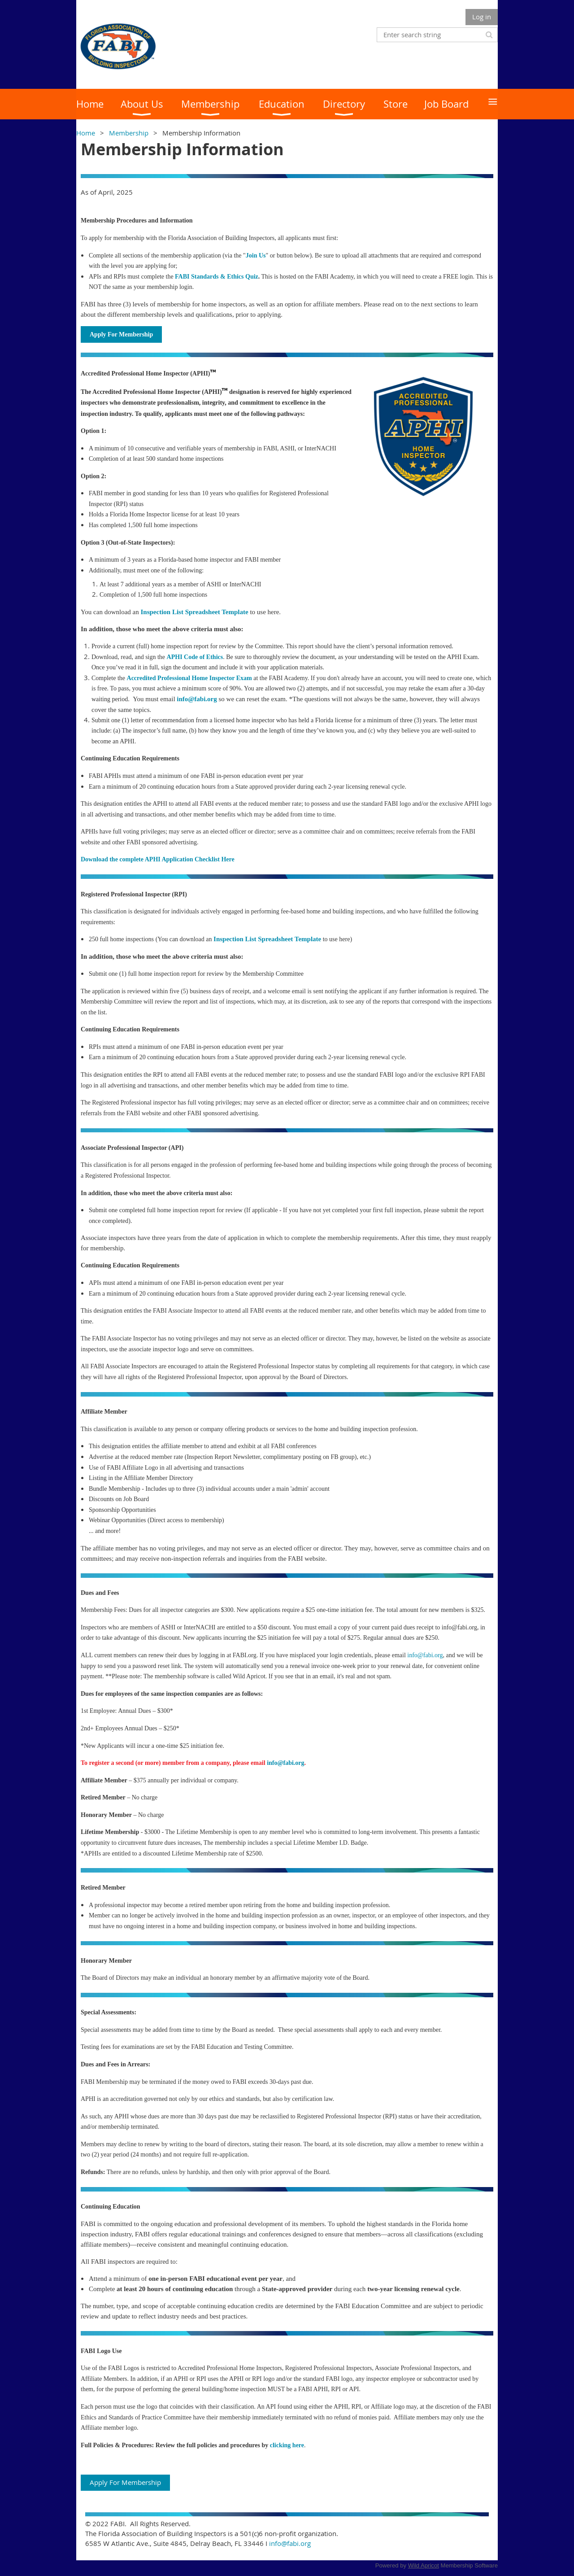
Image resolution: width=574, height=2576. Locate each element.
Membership (128, 132)
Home (85, 132)
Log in (481, 16)
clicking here (287, 2445)
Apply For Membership (125, 2482)
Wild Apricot (423, 2565)
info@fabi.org (425, 1655)
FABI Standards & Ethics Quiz (216, 276)
